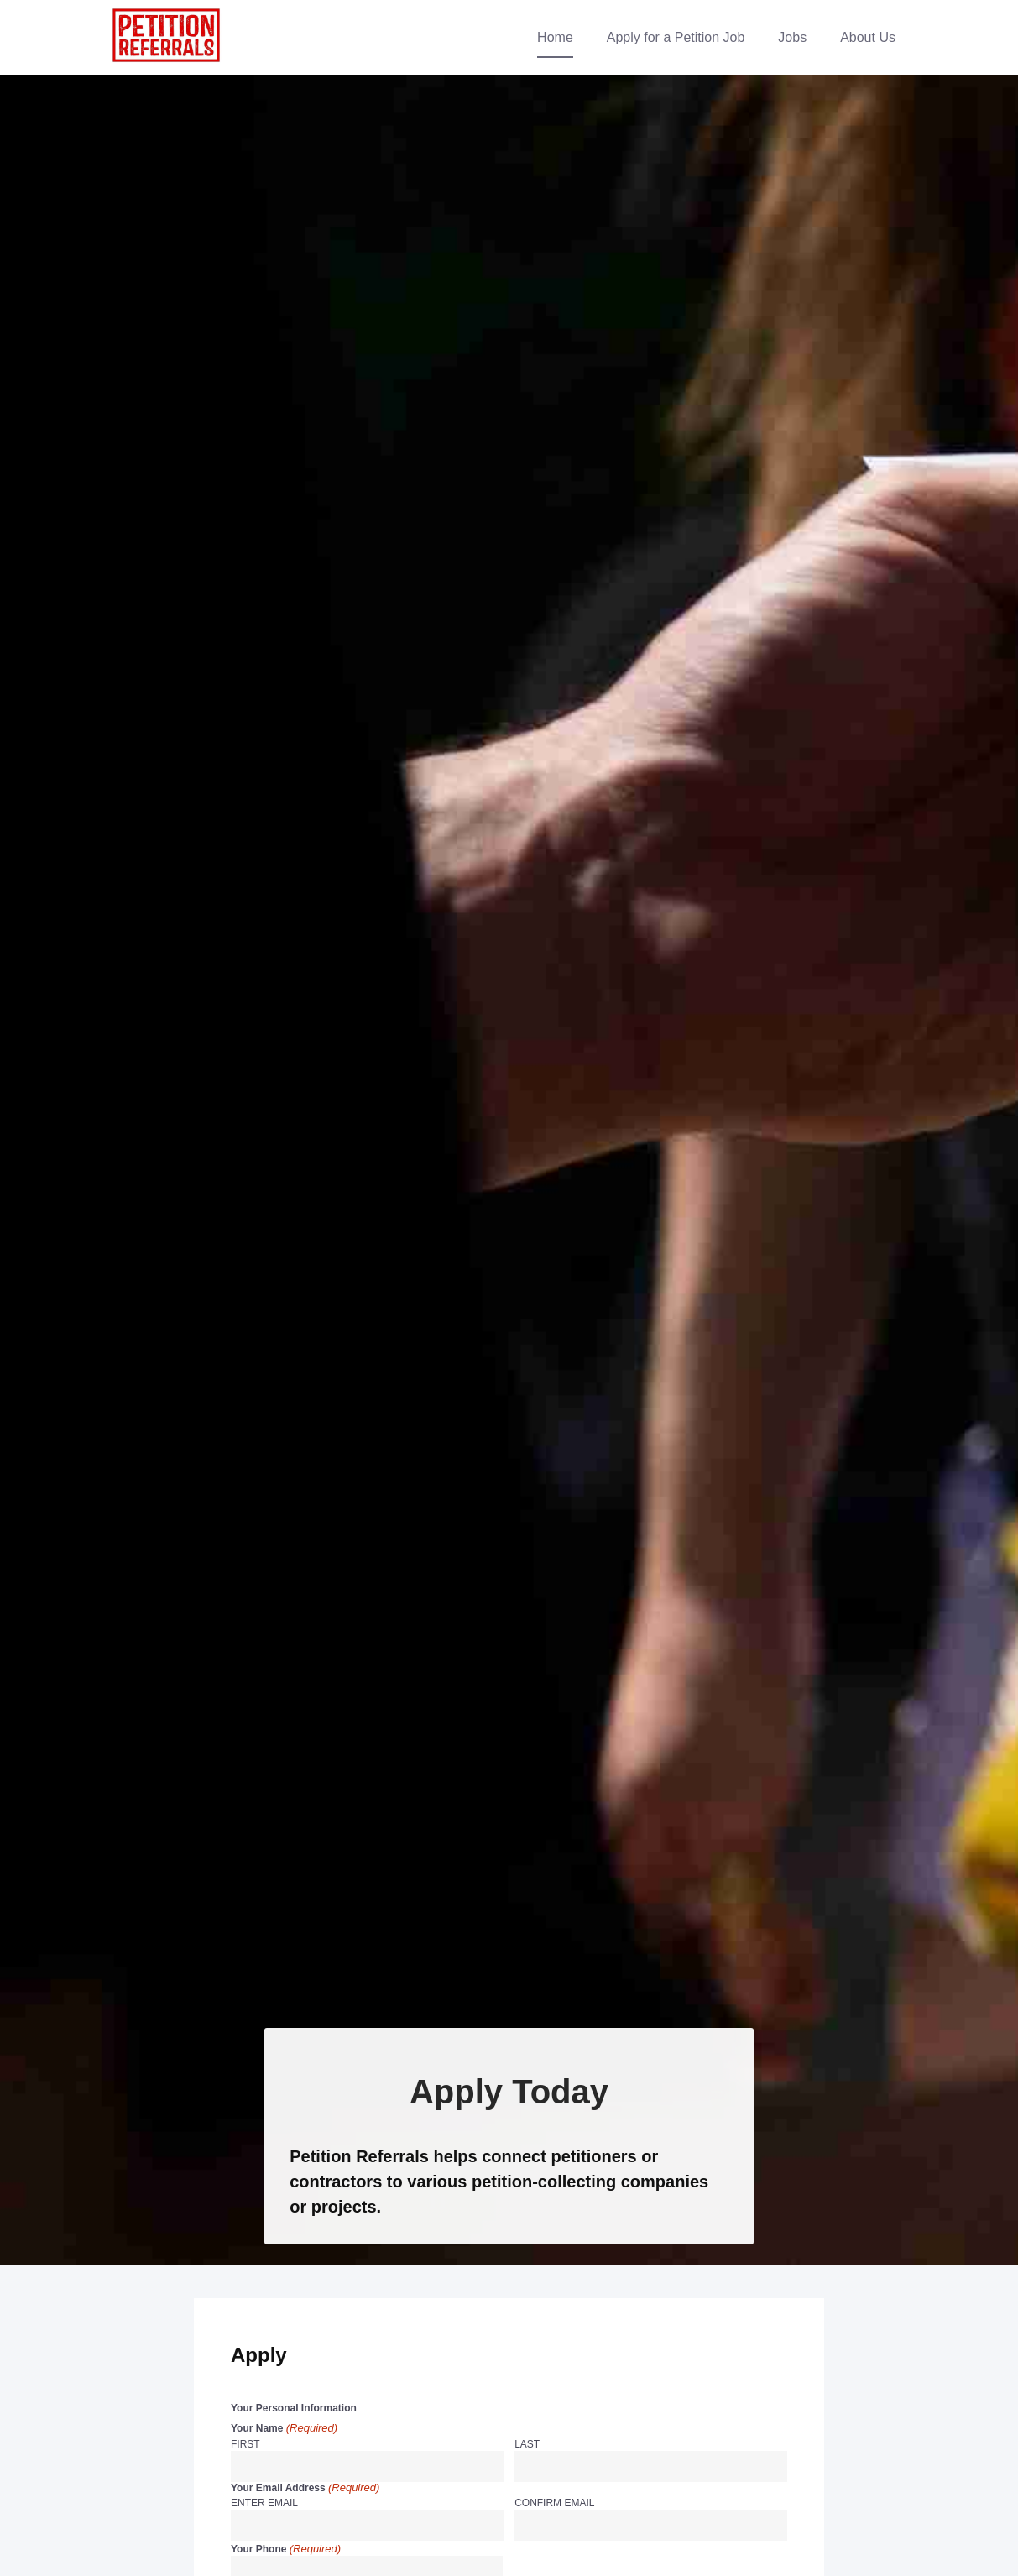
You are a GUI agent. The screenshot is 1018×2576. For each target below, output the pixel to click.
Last (527, 2444)
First (245, 2444)
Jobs (792, 37)
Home (555, 37)
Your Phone (286, 2549)
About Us (867, 37)
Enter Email (264, 2503)
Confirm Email (554, 2503)
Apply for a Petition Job (676, 37)
